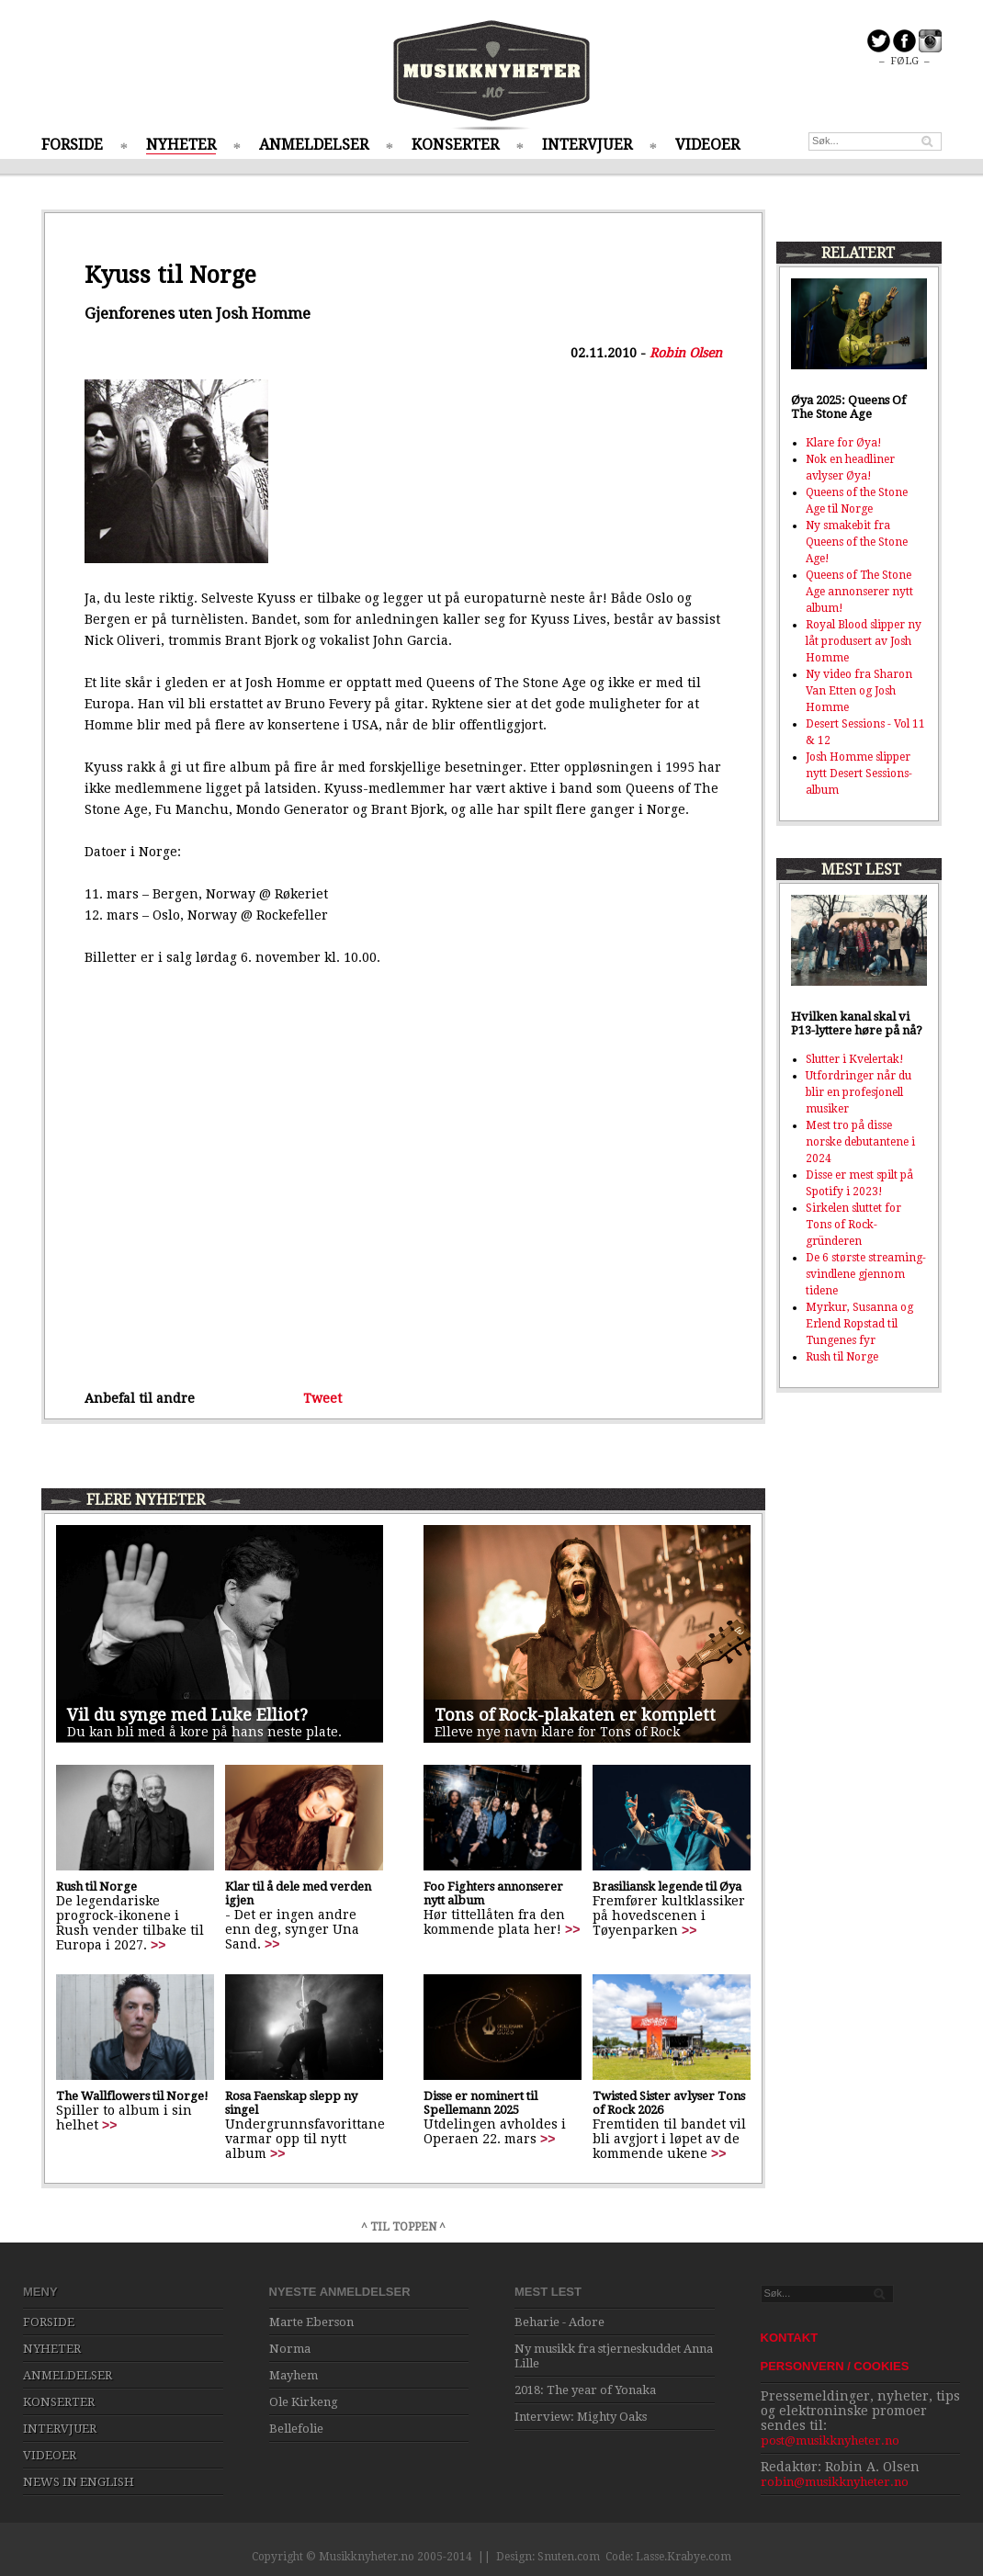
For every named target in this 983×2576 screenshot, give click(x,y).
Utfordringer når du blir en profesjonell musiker (858, 1092)
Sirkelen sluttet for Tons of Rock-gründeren (853, 1225)
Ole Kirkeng (303, 2402)
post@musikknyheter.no (830, 2440)
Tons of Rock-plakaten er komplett (575, 1714)
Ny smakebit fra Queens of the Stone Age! (857, 542)
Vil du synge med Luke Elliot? (187, 1714)
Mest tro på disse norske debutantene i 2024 (860, 1142)
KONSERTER (455, 144)
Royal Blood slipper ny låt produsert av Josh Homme (863, 641)
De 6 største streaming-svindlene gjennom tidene (866, 1274)
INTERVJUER (587, 144)
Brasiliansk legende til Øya (667, 1886)
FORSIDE (72, 144)
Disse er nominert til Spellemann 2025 (480, 2103)
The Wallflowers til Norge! (132, 2096)
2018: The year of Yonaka (585, 2390)
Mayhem (293, 2375)
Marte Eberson (311, 2322)
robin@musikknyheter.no (835, 2482)
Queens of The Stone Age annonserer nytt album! (859, 592)
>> (158, 1945)
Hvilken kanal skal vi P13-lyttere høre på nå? (856, 1023)
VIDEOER (707, 144)
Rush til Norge (96, 1886)
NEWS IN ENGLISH (78, 2482)
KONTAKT (790, 2337)
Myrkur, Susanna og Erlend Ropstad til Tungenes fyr (859, 1324)
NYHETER (181, 144)
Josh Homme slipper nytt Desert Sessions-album (859, 774)
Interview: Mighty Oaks (580, 2416)
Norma (290, 2349)
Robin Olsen (686, 352)
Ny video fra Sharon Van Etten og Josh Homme (859, 691)
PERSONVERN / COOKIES (835, 2366)
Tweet (322, 1398)
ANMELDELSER (313, 144)
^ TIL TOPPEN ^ (403, 2226)
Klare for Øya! (844, 442)
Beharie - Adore (559, 2322)
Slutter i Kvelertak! (855, 1059)
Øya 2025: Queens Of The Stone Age (848, 407)
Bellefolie (296, 2428)
